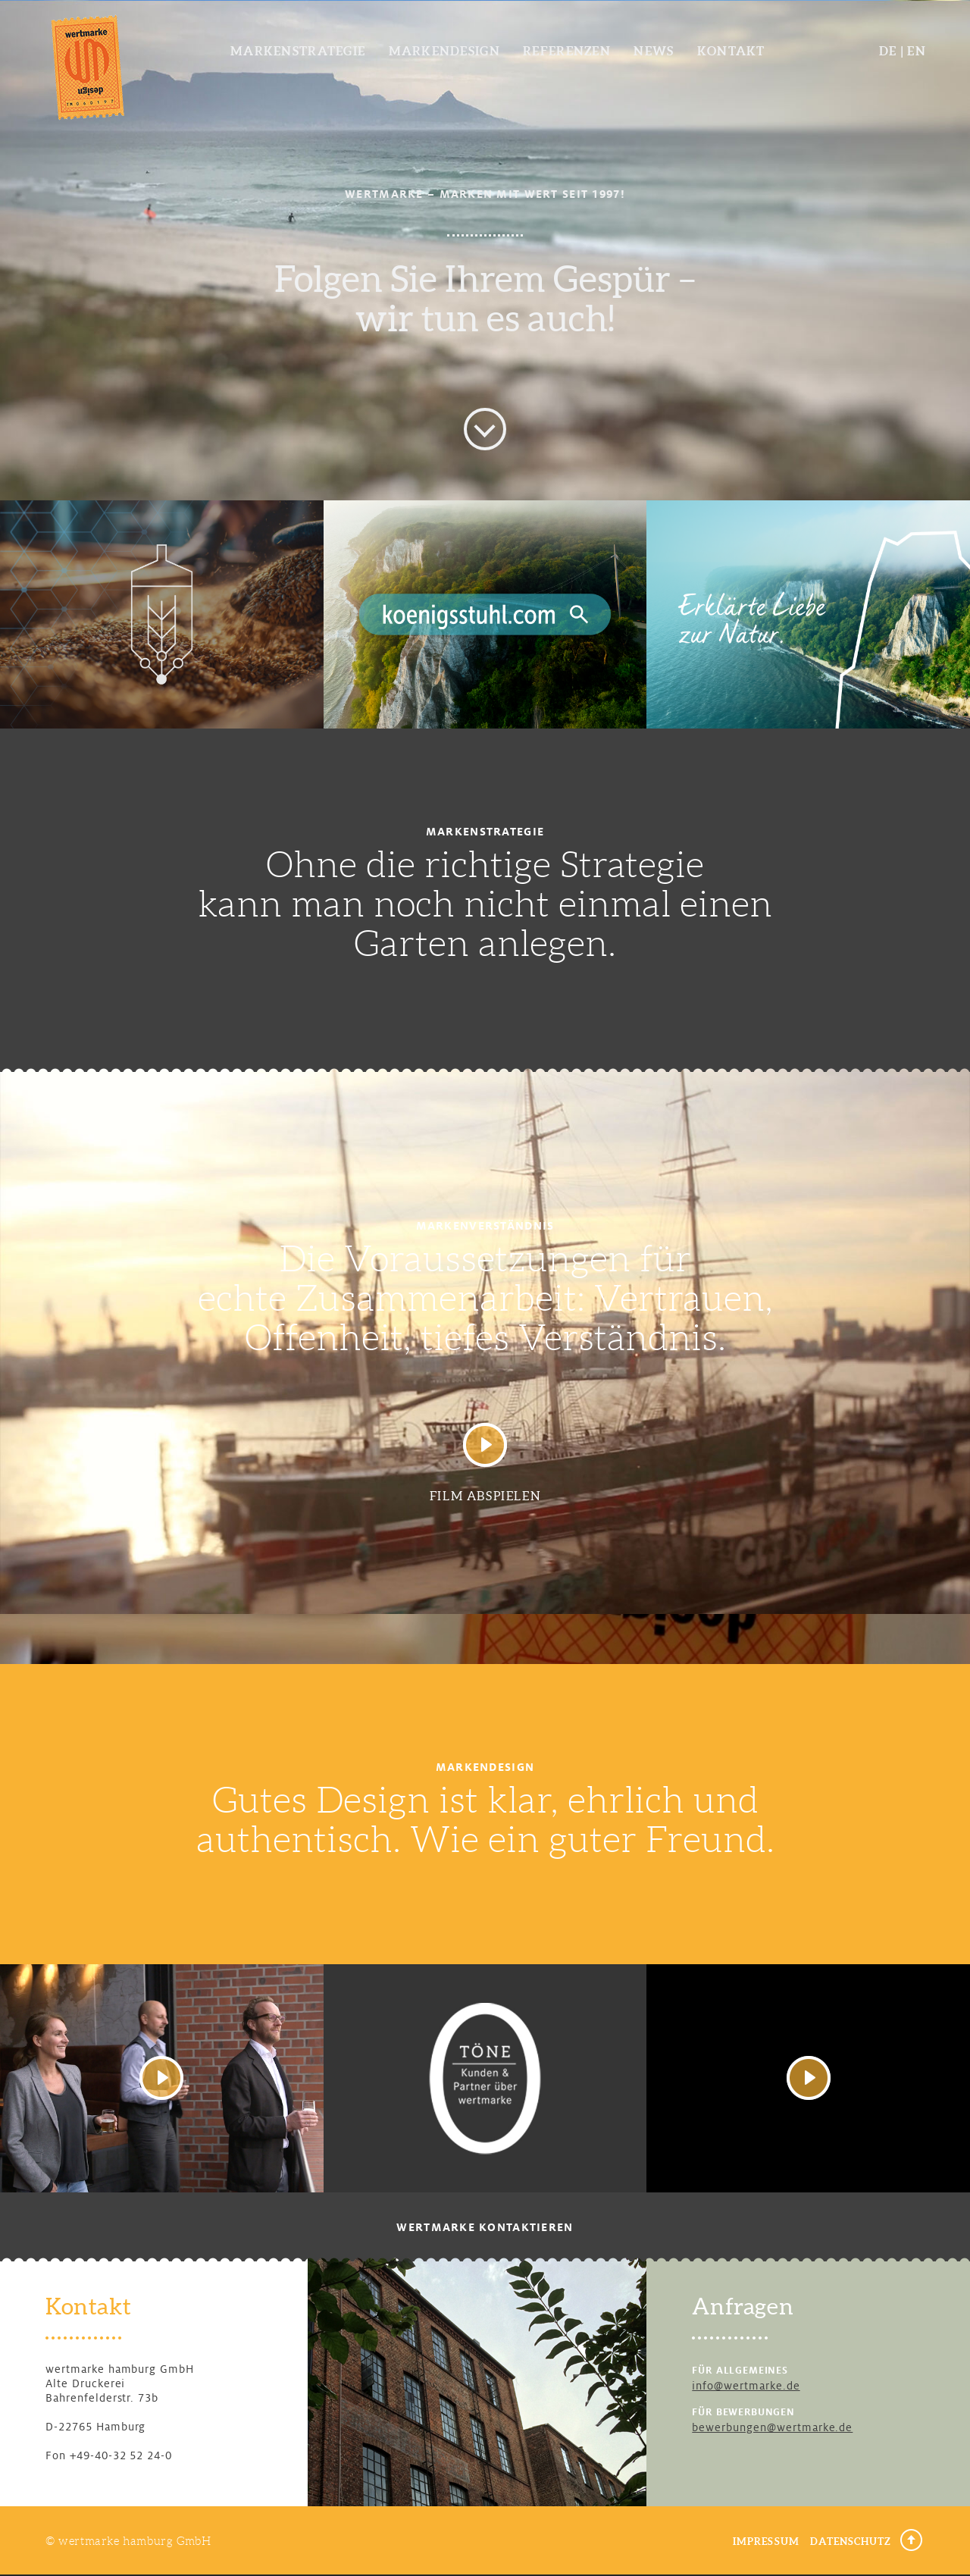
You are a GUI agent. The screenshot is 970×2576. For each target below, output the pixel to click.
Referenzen (567, 50)
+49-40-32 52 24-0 (121, 2455)
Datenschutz (850, 2541)
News (654, 50)
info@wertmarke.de (745, 2386)
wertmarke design (87, 66)
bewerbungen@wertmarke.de (772, 2427)
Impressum (766, 2541)
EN (916, 50)
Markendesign (444, 50)
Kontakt (731, 50)
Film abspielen (485, 1496)
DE (888, 50)
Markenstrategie (297, 50)
